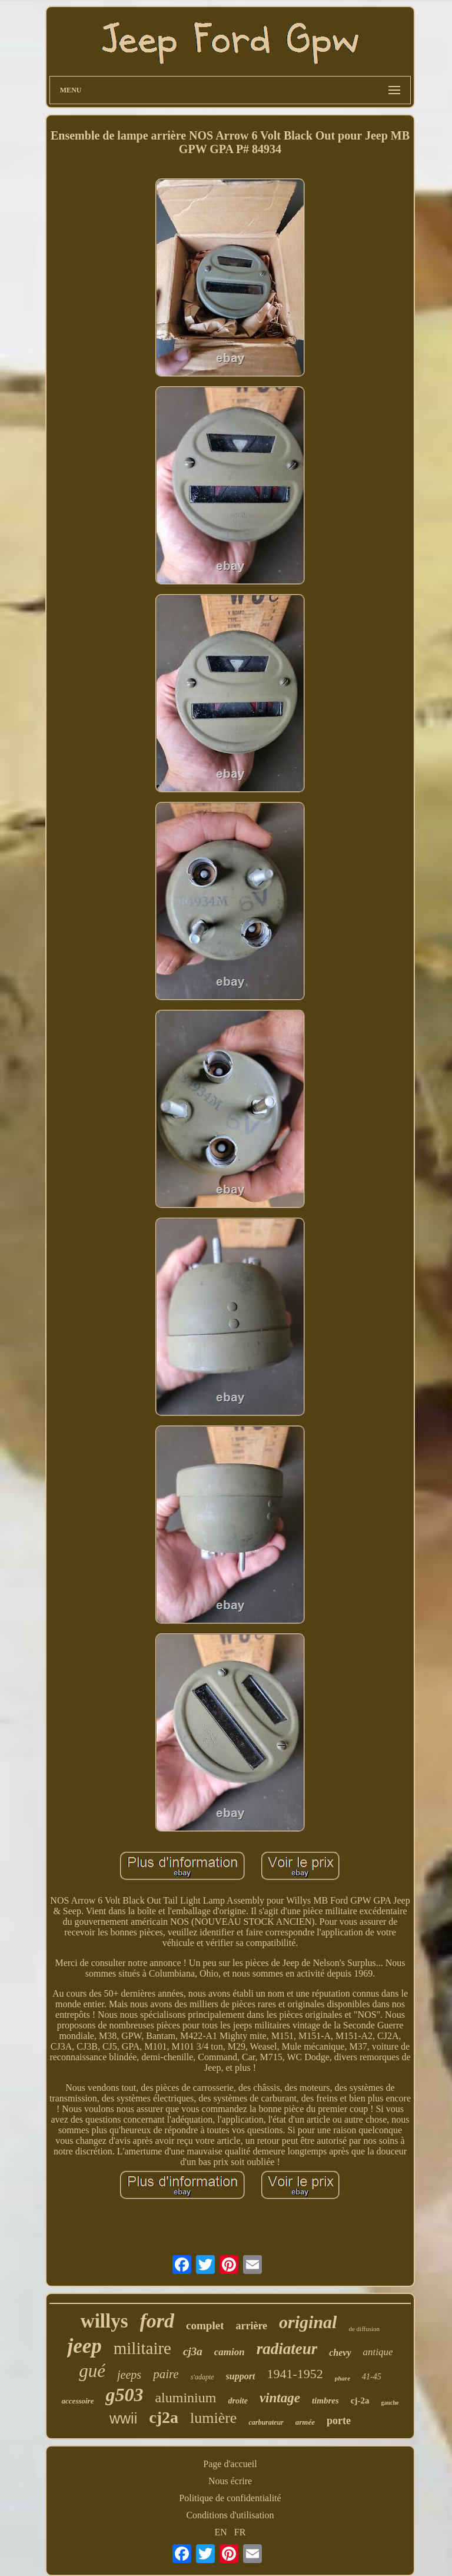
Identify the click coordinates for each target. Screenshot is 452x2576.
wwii (123, 2418)
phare (342, 2378)
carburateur (265, 2422)
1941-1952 (295, 2373)
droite (237, 2400)
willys (104, 2321)
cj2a (163, 2417)
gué (92, 2370)
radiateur (287, 2349)
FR (240, 2532)
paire (166, 2374)
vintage (280, 2398)
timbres (325, 2400)
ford (157, 2321)
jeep (84, 2346)
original (308, 2322)
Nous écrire (230, 2481)
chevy (340, 2353)
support (240, 2376)
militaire (142, 2348)
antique (378, 2352)
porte (339, 2420)
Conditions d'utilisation (230, 2515)
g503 (124, 2394)
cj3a (192, 2351)
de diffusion (364, 2328)
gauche (389, 2402)
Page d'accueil (230, 2464)
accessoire (78, 2400)
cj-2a (360, 2400)
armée (305, 2422)
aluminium (185, 2397)
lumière (213, 2417)
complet (205, 2325)
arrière (251, 2326)
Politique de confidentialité (230, 2498)
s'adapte (202, 2377)
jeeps (129, 2374)
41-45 (371, 2376)
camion (229, 2352)
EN (221, 2532)
